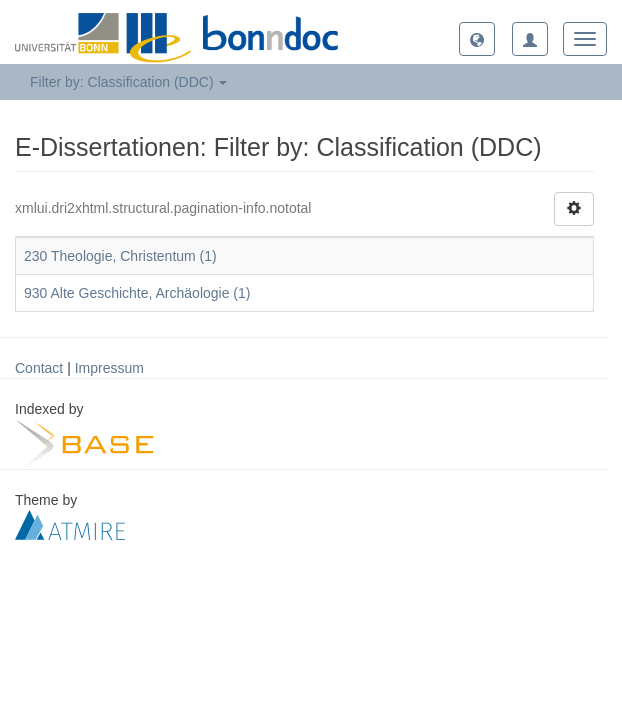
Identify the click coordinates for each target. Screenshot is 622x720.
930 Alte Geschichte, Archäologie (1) (137, 293)
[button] (477, 39)
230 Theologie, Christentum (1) (120, 256)
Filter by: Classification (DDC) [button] (128, 82)
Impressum (109, 368)
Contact (39, 368)
